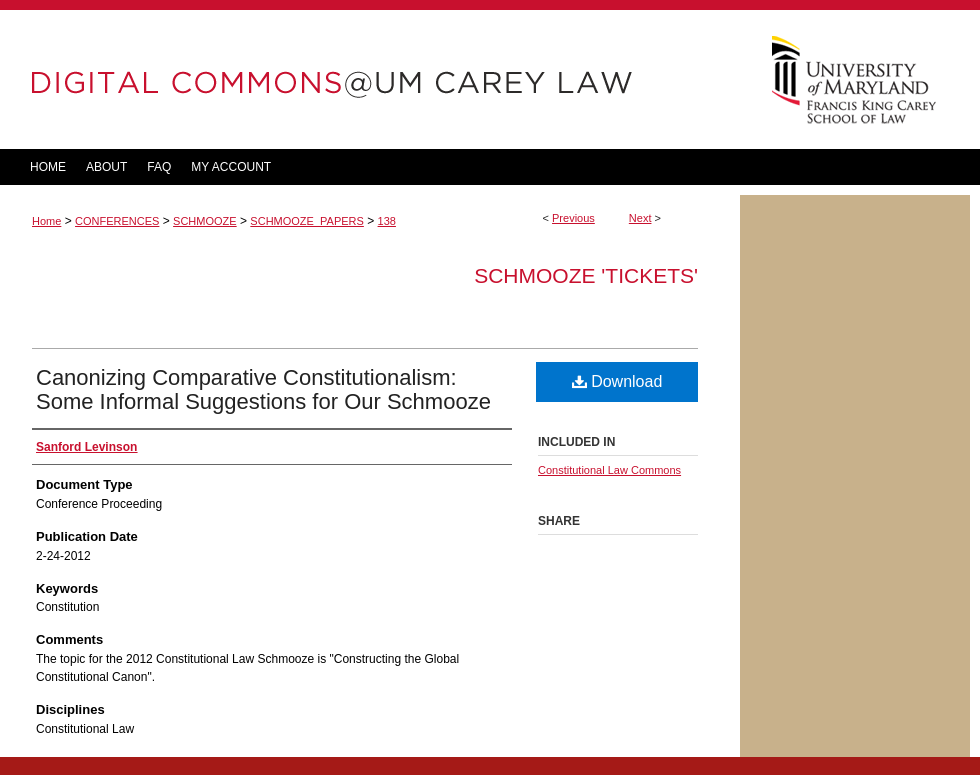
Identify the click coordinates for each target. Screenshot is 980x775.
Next (640, 218)
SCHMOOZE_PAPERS (307, 221)
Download (617, 381)
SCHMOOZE (205, 221)
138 (387, 221)
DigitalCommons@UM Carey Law (370, 79)
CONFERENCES (117, 221)
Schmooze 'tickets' (586, 275)
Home (46, 221)
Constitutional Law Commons (609, 470)
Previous (573, 218)
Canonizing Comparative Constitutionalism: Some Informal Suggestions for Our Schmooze (263, 389)
